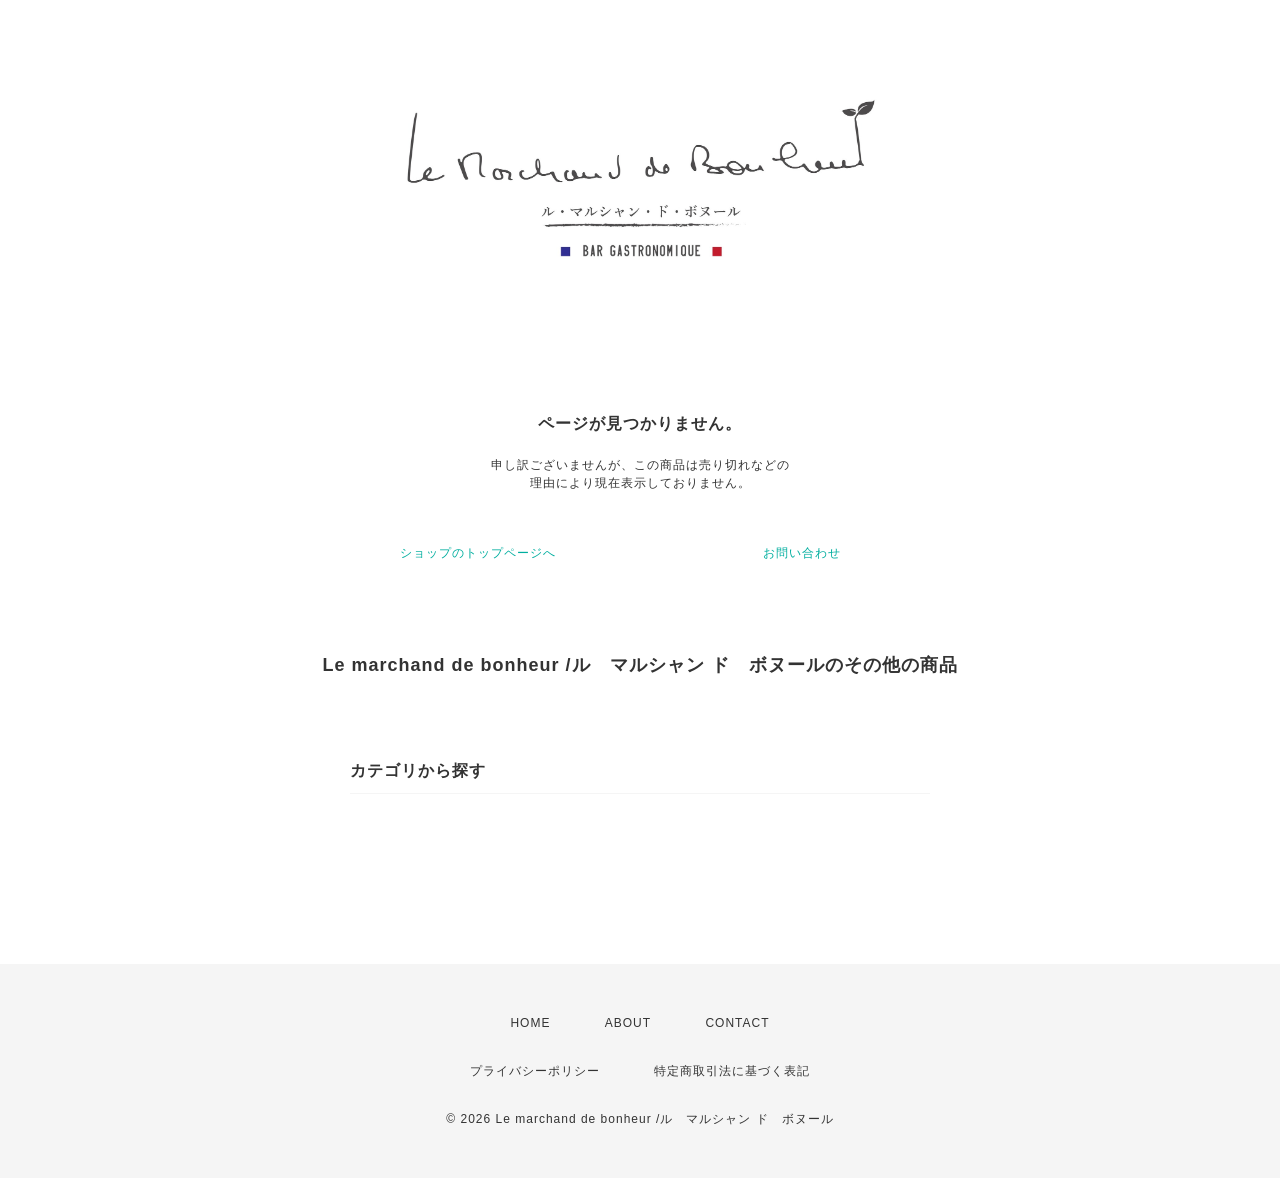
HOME (530, 1023)
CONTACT (737, 1023)
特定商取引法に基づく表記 (732, 1071)
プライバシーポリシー (535, 1071)
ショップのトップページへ (478, 553)
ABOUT (628, 1023)
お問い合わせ (802, 553)
